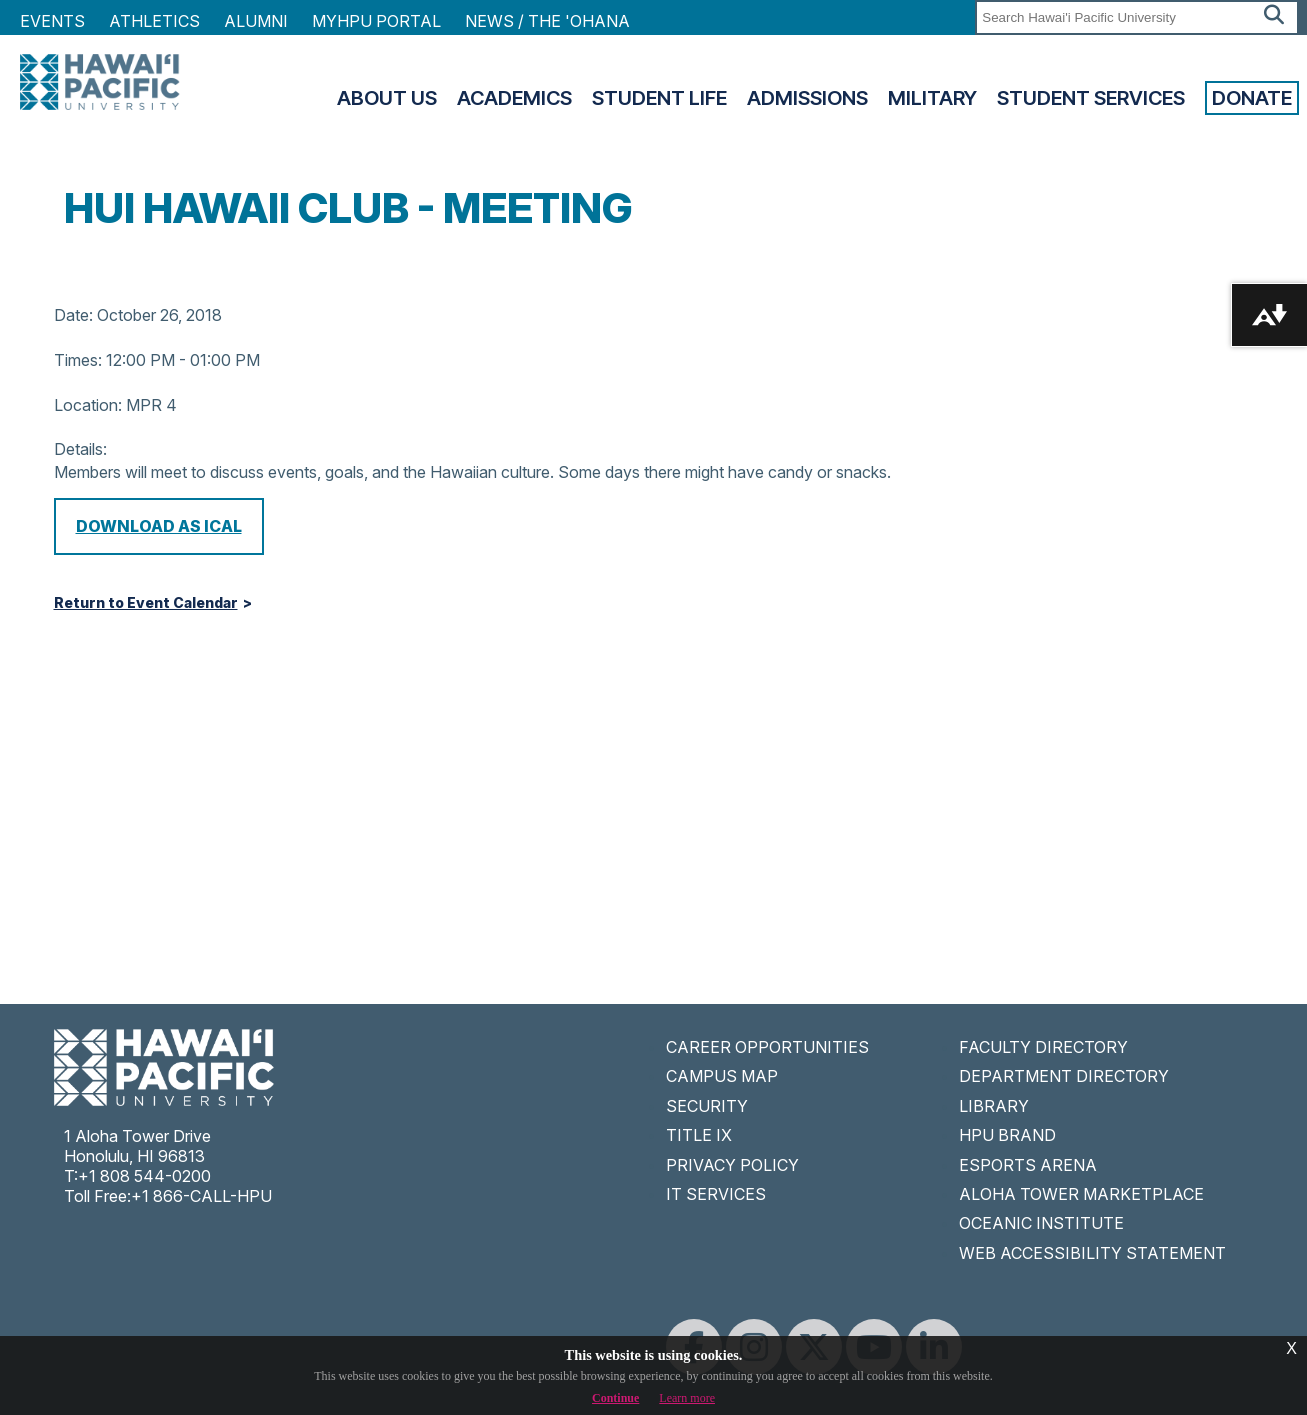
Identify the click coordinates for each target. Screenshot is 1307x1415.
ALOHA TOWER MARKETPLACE (1081, 1194)
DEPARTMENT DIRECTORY (1064, 1076)
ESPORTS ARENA (1028, 1165)
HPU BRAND (1007, 1135)
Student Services (1091, 98)
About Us (387, 98)
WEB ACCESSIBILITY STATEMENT (1092, 1253)
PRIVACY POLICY (732, 1165)
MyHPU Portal (376, 21)
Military (932, 98)
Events (52, 21)
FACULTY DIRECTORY (1043, 1047)
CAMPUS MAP (722, 1076)
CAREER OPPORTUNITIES (767, 1047)
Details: (80, 449)
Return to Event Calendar (146, 603)
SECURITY (707, 1106)
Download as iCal (159, 526)
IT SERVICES (716, 1194)
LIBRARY (994, 1106)
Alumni (256, 21)
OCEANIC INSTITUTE (1041, 1223)
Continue (615, 1398)
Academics (514, 98)
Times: (78, 360)
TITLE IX (699, 1135)
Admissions (807, 98)
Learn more (687, 1398)
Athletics (154, 21)
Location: (88, 405)
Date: (73, 315)
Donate (1252, 98)
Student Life (659, 98)
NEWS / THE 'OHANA (547, 21)
